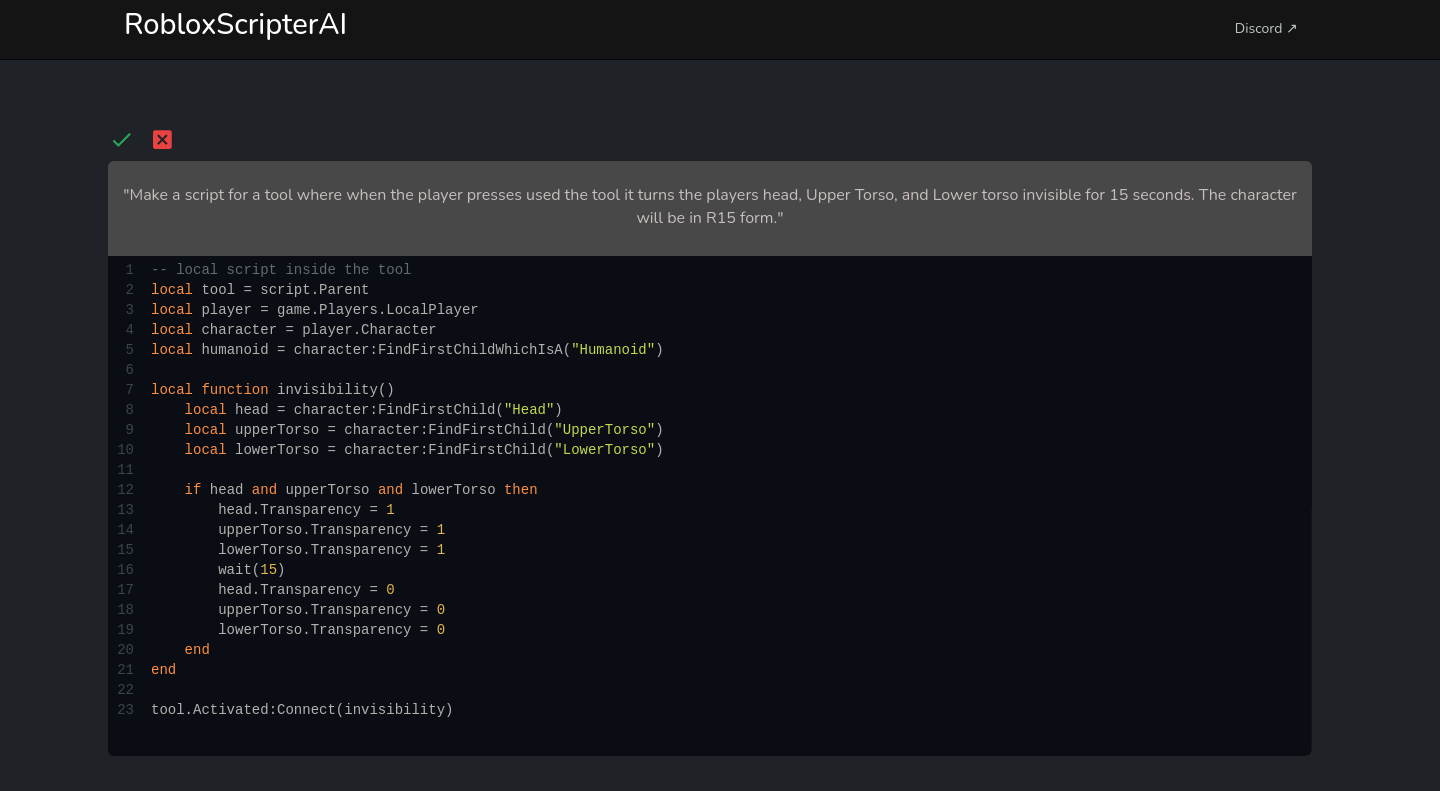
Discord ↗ (1266, 28)
